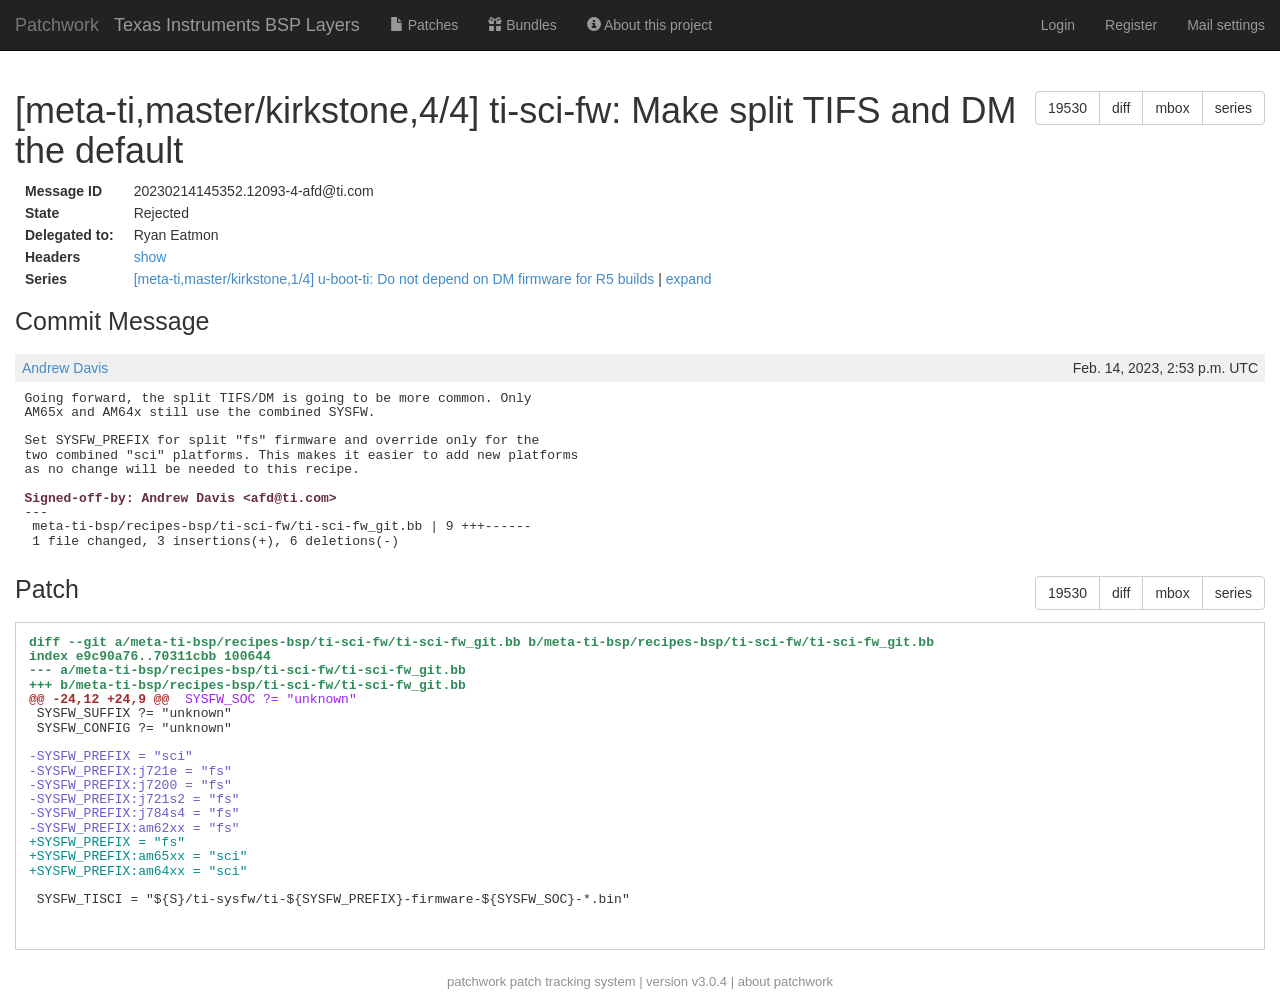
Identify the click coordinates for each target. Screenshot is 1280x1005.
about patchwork (785, 981)
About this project (649, 25)
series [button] (1233, 108)
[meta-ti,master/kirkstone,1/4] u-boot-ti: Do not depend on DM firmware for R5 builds (396, 279)
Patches (424, 25)
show (150, 257)
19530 (1067, 108)
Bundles (522, 25)
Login (1058, 25)
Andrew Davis (65, 368)
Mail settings (1226, 25)
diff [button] (1121, 108)
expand (689, 279)
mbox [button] (1172, 108)
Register (1131, 25)
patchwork (476, 981)
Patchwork (57, 25)
